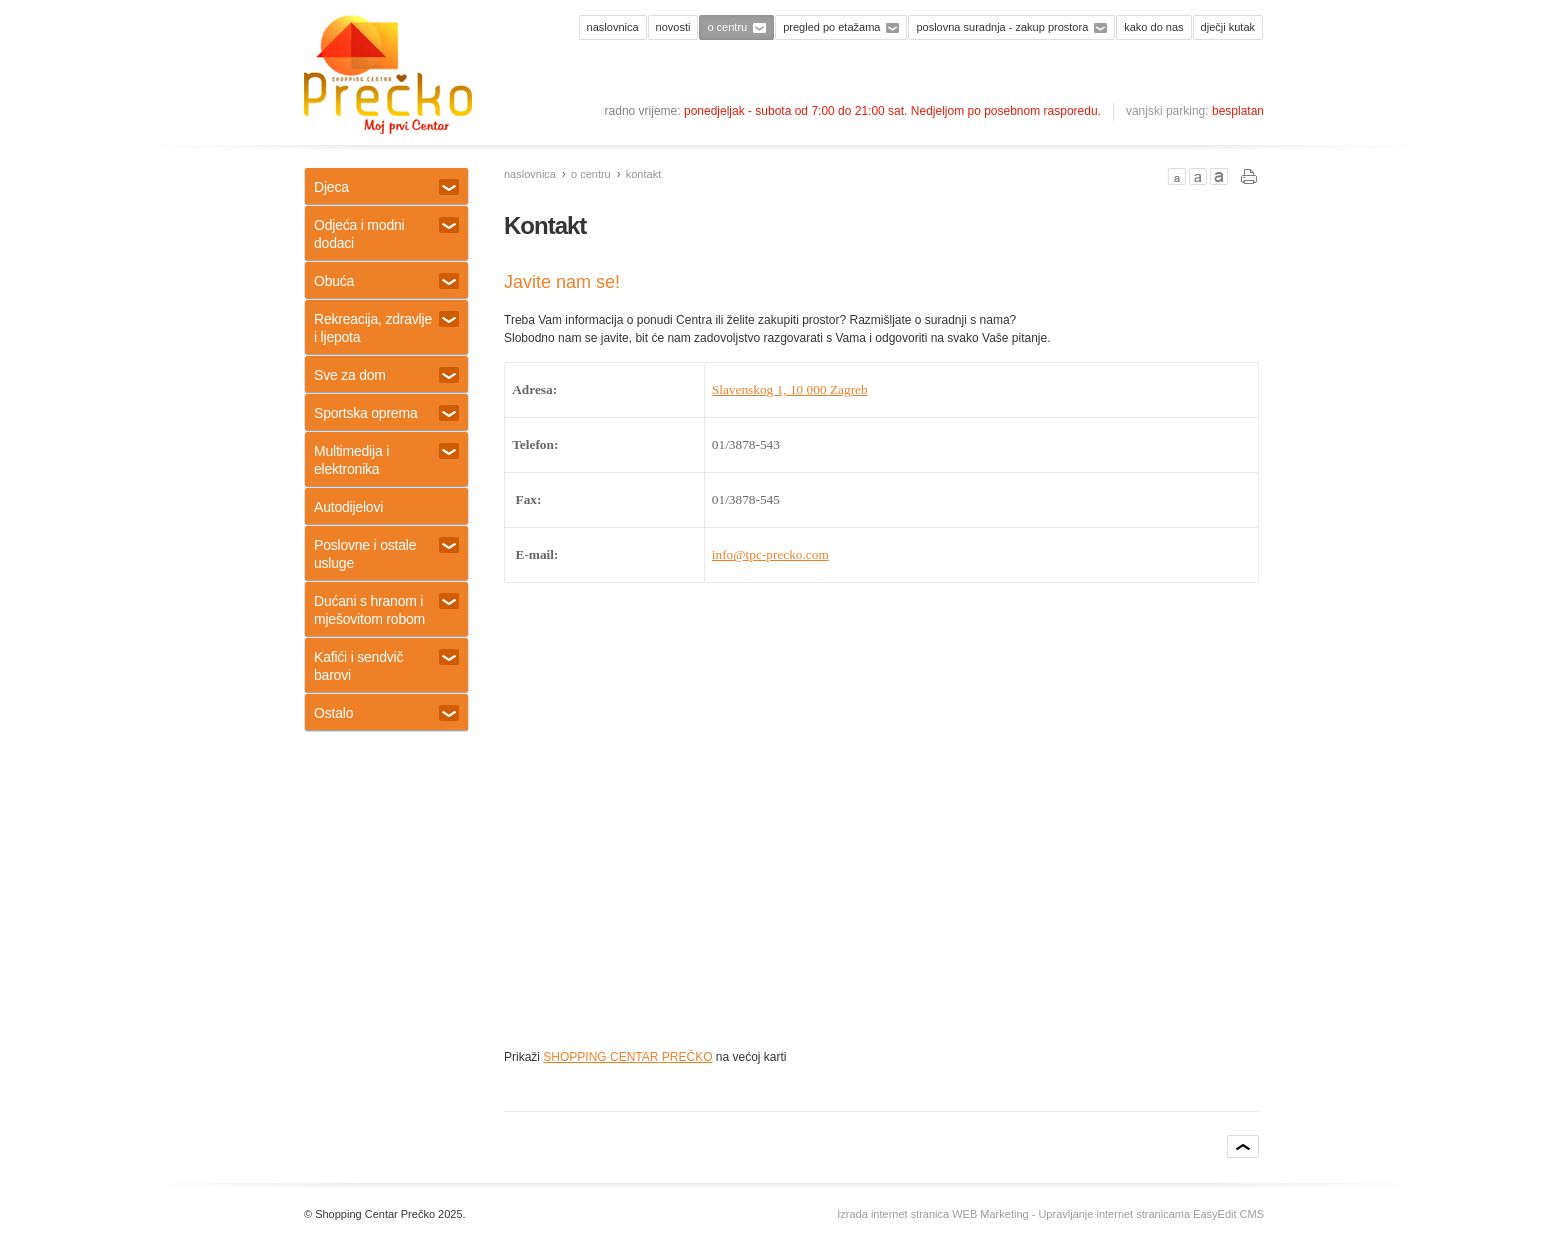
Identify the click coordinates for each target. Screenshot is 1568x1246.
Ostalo (386, 713)
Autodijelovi (348, 507)
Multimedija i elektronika (386, 460)
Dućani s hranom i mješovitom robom (386, 610)
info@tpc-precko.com (770, 554)
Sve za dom (386, 375)
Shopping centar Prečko (388, 75)
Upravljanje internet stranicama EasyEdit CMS (1151, 1214)
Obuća (386, 281)
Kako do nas (1153, 27)
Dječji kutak (1228, 27)
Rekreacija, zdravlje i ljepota (386, 328)
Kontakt (643, 174)
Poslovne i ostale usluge (386, 554)
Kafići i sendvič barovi (386, 666)
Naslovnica (613, 27)
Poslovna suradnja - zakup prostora (1002, 27)
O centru (727, 27)
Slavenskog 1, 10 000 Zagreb (790, 389)
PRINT (1249, 176)
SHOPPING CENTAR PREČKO (627, 1057)
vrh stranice (1243, 1146)
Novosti (673, 27)
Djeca (386, 187)
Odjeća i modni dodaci (386, 234)
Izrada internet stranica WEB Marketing (932, 1214)
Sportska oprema (386, 413)
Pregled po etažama (831, 27)
